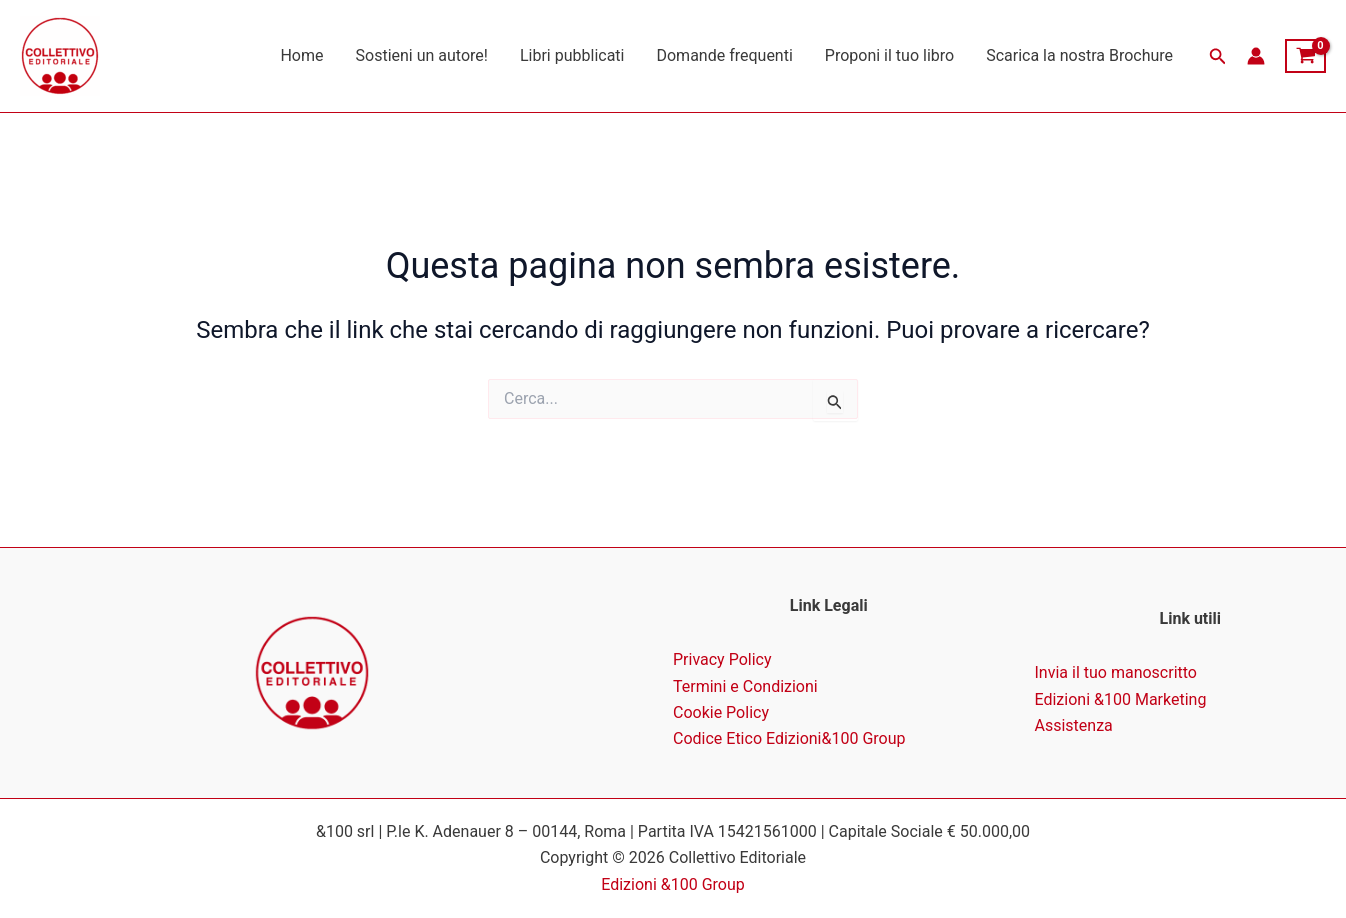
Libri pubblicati (572, 55)
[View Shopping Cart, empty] (1305, 56)
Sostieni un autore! (422, 55)
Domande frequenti (724, 55)
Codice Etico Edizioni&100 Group (789, 738)
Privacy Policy (722, 659)
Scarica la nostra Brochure (1079, 55)
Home (301, 55)
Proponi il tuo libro (889, 55)
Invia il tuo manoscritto (1116, 672)
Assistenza (1074, 725)
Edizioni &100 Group (673, 884)
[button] (1218, 56)
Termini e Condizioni (745, 686)
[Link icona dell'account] (1256, 56)
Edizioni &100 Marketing (1121, 699)
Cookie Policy (721, 712)
